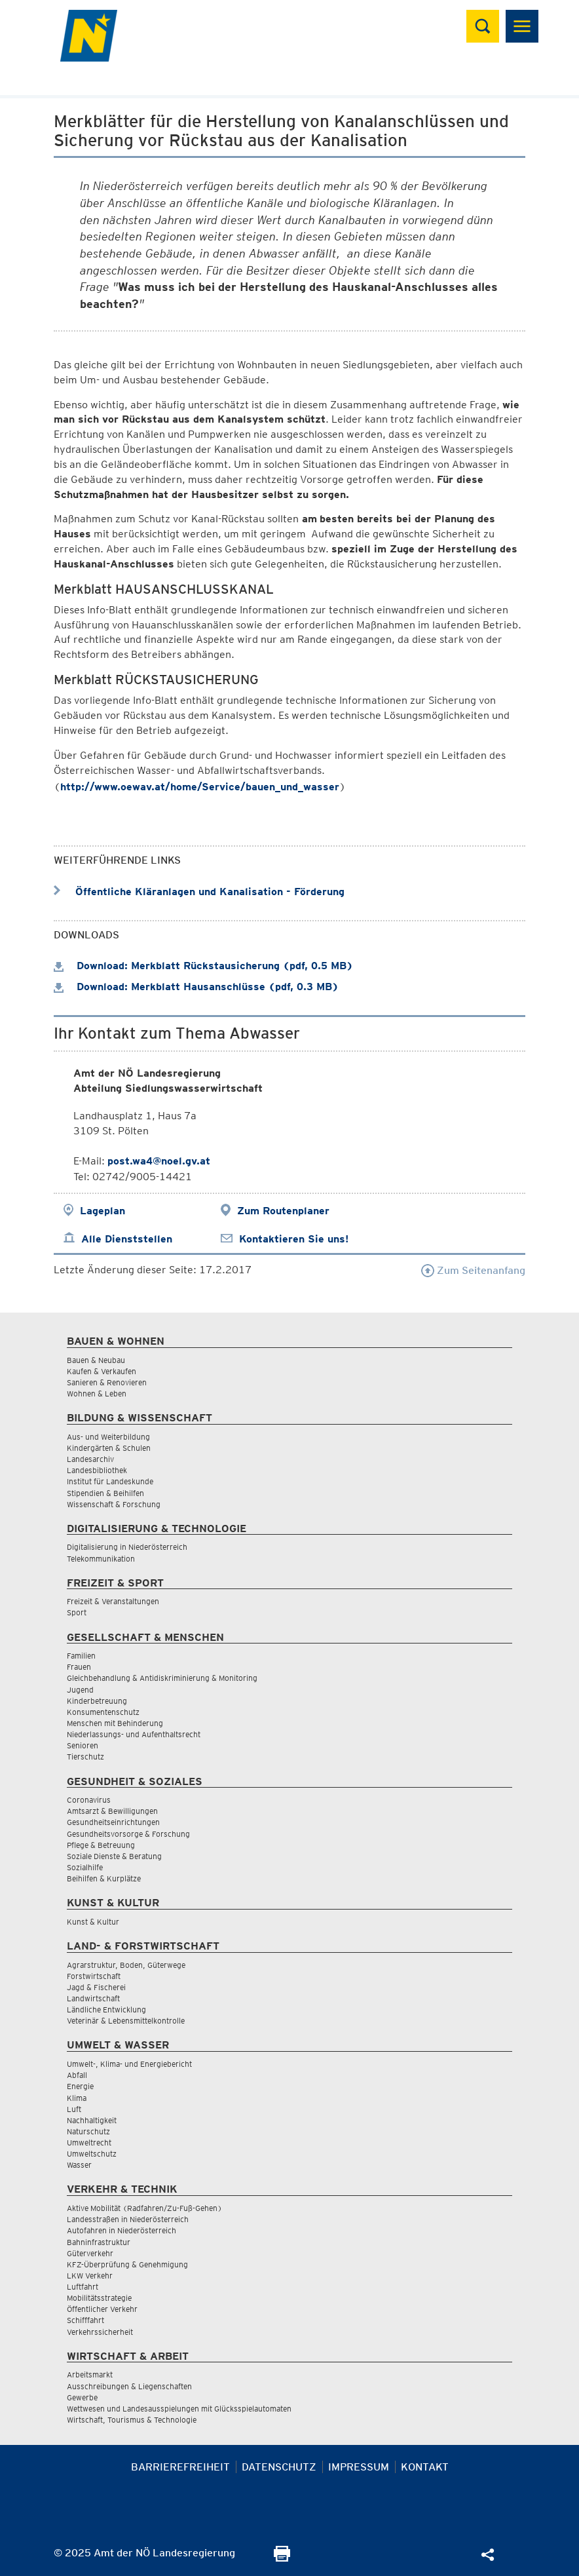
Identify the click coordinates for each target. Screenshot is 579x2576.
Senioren (82, 1745)
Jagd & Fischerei (96, 1987)
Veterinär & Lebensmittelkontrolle (126, 2021)
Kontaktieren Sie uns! (293, 1239)
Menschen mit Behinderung (115, 1723)
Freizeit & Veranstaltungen (113, 1601)
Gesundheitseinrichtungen (113, 1822)
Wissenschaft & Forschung (113, 1504)
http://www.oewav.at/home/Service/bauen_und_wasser (199, 786)
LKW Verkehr (90, 2275)
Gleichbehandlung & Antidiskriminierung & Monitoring (162, 1678)
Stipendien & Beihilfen (105, 1493)
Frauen (79, 1667)
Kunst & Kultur (93, 1922)
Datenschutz (279, 2467)
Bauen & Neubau (96, 1360)
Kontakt (425, 2467)
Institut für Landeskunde (110, 1481)
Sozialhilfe (85, 1867)
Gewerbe (82, 2397)
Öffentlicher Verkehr (102, 2309)
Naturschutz (88, 2131)
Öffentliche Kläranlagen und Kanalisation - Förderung (199, 891)
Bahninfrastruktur (98, 2242)
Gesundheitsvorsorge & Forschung (128, 1834)
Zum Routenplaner (283, 1210)
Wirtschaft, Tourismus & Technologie (131, 2420)
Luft (74, 2109)
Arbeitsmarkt (90, 2374)
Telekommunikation (101, 1559)
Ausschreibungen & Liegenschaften (129, 2386)
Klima (76, 2098)
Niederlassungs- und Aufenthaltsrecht (133, 1734)
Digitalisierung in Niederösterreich (127, 1547)
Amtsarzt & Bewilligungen (112, 1811)
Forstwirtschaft (94, 1976)
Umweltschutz (92, 2154)
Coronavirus (89, 1800)
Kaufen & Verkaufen (101, 1371)
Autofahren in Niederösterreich (121, 2230)
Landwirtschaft (93, 1998)
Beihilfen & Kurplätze (104, 1878)
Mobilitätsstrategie (99, 2298)
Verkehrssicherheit (100, 2332)
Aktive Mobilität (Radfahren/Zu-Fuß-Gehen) (144, 2208)
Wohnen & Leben (96, 1393)
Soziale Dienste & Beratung (114, 1856)
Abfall (77, 2075)
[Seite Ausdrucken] (282, 2558)
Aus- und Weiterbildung (108, 1437)
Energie (80, 2086)
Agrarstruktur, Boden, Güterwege (126, 1965)
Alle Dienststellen (126, 1239)
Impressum (358, 2467)
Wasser (79, 2165)
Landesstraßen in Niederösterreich (128, 2219)
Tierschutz (85, 1756)
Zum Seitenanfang (473, 1270)
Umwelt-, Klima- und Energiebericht (129, 2064)
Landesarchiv (90, 1459)
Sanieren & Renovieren (107, 1382)
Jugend (80, 1690)
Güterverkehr (90, 2253)
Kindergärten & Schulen (109, 1448)
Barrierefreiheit (180, 2467)
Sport (76, 1612)
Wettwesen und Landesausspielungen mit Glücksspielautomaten (179, 2408)
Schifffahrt (85, 2320)
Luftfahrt (82, 2287)
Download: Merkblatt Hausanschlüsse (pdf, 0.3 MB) (196, 986)
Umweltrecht (89, 2142)
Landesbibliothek (97, 1470)
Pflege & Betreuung (101, 1845)
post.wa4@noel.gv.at (158, 1161)
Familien (81, 1656)
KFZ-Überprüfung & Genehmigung (127, 2264)
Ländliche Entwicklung (106, 2009)
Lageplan (102, 1210)
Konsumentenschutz (103, 1712)
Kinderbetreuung (97, 1701)
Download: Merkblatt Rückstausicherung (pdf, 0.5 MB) (203, 965)
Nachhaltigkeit (92, 2120)
